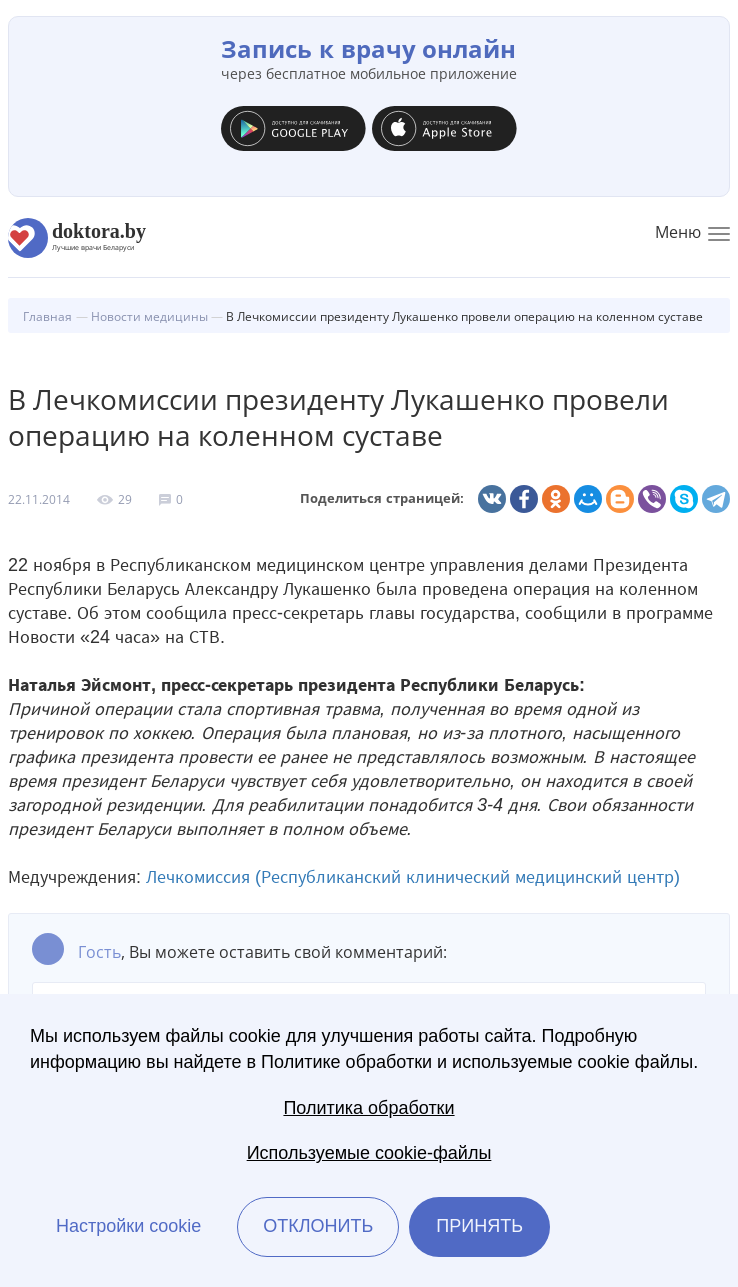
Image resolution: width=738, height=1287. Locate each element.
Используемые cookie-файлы (369, 1153)
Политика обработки (368, 1108)
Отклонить (318, 1226)
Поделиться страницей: (382, 498)
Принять (479, 1226)
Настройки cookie (128, 1226)
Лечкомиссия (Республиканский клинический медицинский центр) (413, 877)
